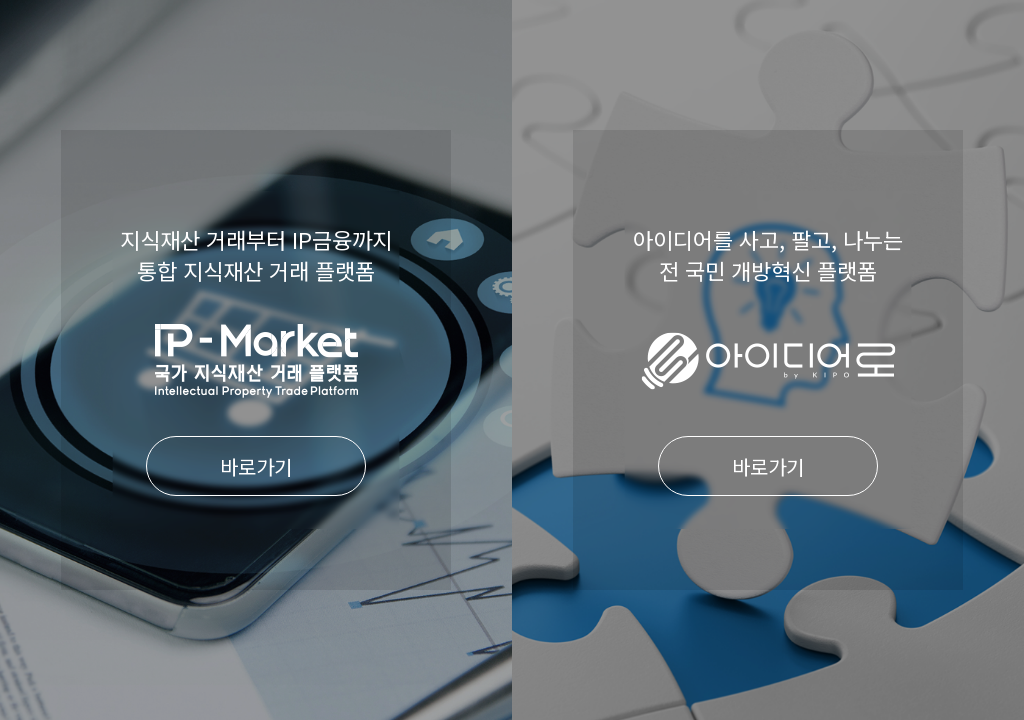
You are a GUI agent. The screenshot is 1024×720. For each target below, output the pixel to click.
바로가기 (256, 466)
